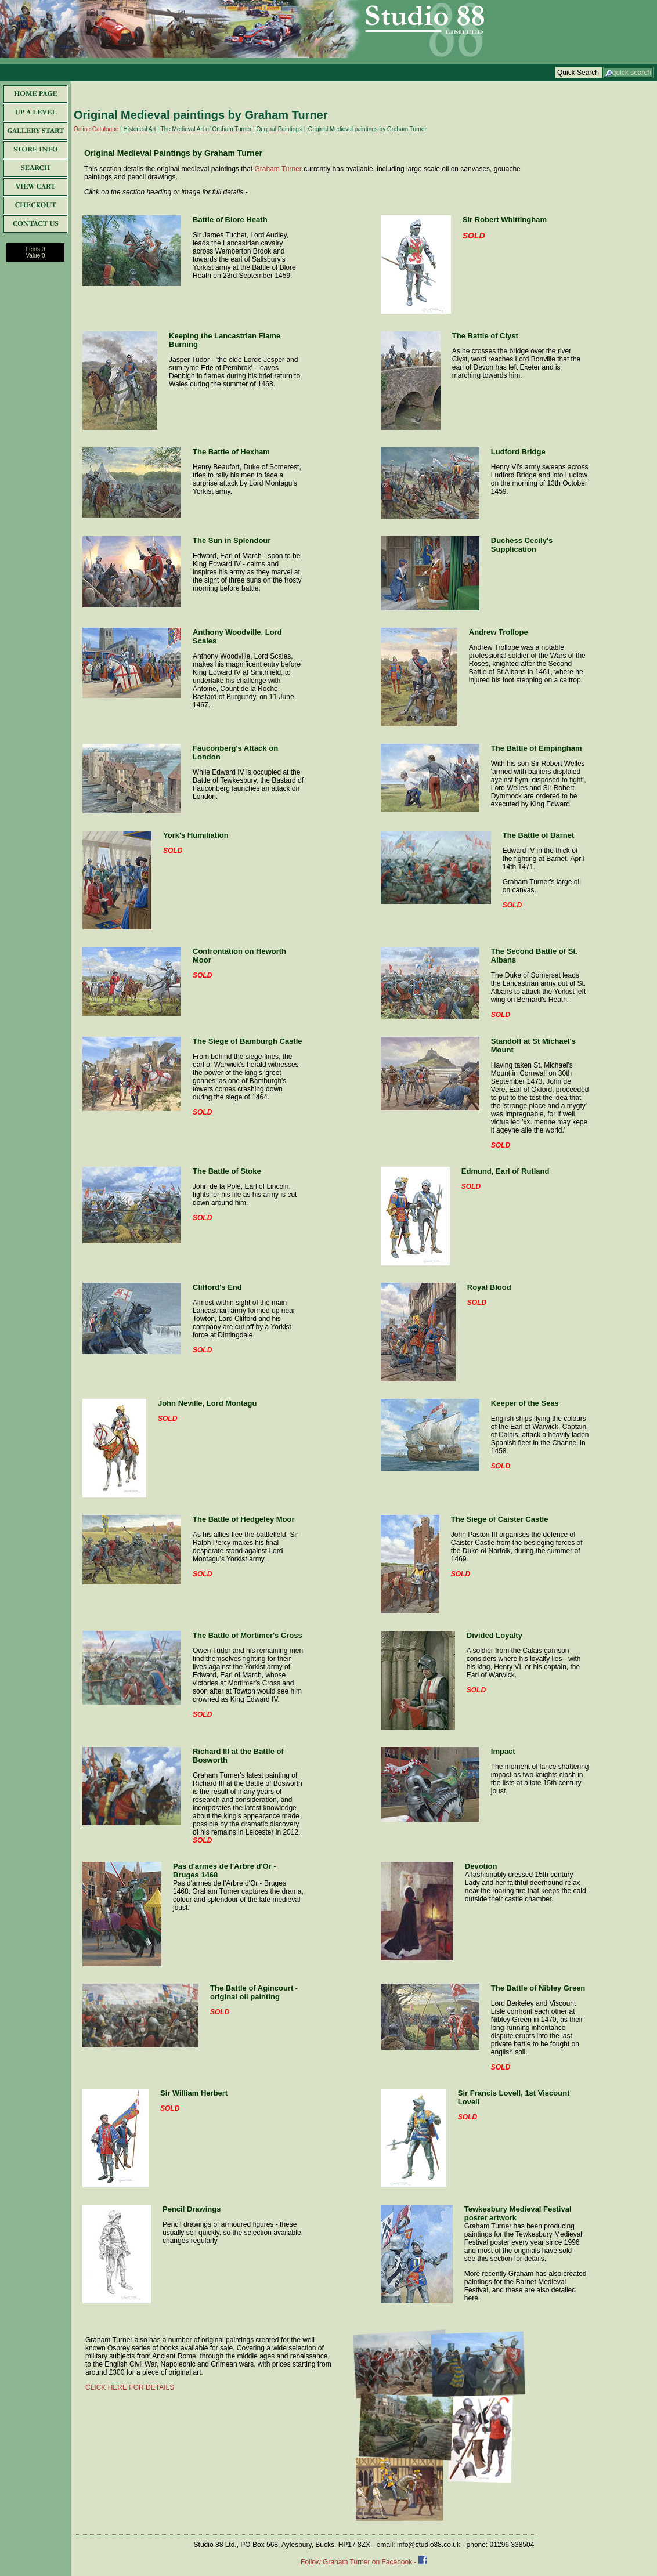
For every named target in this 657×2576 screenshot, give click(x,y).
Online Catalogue (96, 129)
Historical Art (139, 129)
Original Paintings (278, 129)
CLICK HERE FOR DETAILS (129, 2387)
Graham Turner (278, 169)
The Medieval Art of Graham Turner (206, 129)
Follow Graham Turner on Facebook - (359, 2562)
